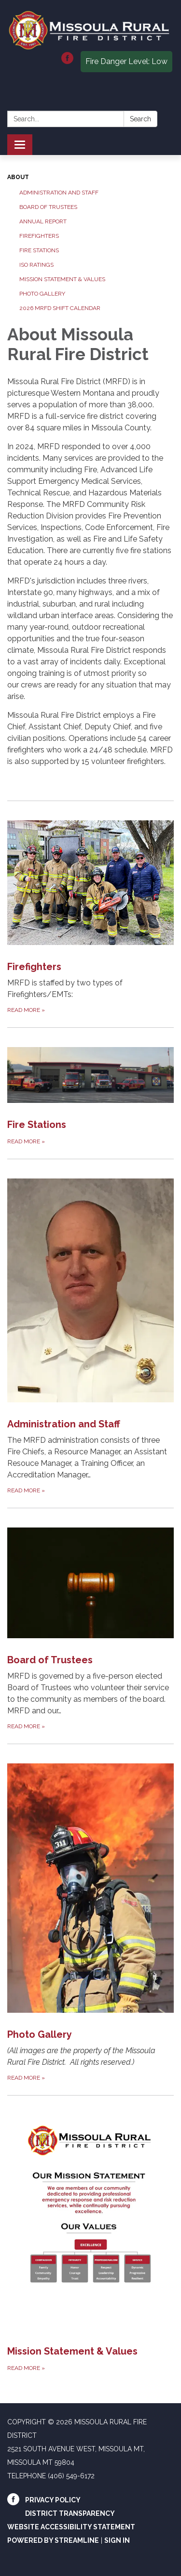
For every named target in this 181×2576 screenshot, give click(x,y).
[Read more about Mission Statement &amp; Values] (90, 2234)
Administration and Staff (58, 192)
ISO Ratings (36, 264)
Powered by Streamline (53, 2540)
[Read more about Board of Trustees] (90, 1620)
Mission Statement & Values (62, 279)
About (18, 177)
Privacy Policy (53, 2500)
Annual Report (43, 221)
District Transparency (70, 2513)
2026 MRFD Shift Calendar (59, 308)
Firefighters (39, 236)
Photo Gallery (42, 293)
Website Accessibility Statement (71, 2527)
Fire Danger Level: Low (126, 61)
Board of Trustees (48, 207)
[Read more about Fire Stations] (90, 1087)
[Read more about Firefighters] (90, 908)
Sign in (117, 2540)
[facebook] (67, 61)
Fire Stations (39, 250)
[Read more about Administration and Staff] (90, 1327)
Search (140, 119)
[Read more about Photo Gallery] (90, 1913)
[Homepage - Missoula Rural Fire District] (90, 30)
